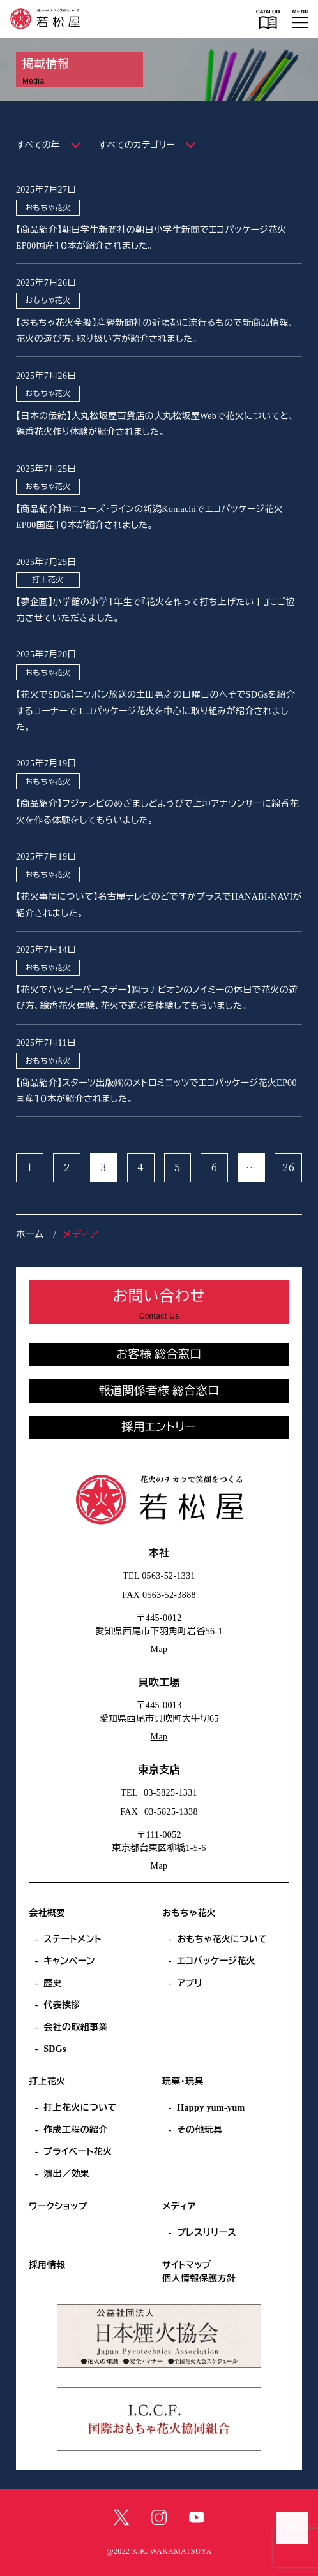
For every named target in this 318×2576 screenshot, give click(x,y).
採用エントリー (159, 1427)
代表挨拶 (61, 2005)
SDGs (54, 2049)
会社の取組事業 (75, 2027)
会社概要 (47, 1913)
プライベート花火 (77, 2151)
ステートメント (72, 1939)
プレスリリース (206, 2232)
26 (288, 1167)
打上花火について (80, 2107)
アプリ (189, 1983)
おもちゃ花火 (189, 1913)
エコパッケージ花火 (216, 1961)
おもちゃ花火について (222, 1939)
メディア (179, 2206)
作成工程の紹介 (75, 2130)
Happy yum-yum (211, 2107)
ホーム (29, 1234)
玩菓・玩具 (183, 2081)
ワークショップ (58, 2206)
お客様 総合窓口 (158, 1354)
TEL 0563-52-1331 (159, 1576)
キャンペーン (69, 1961)
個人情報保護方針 (199, 2278)
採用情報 (47, 2265)
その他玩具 (199, 2130)
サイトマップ (186, 2265)
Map (159, 1649)
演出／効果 (66, 2174)
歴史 (52, 1983)
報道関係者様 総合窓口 (159, 1390)
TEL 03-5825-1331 (159, 1792)
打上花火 (47, 2081)
